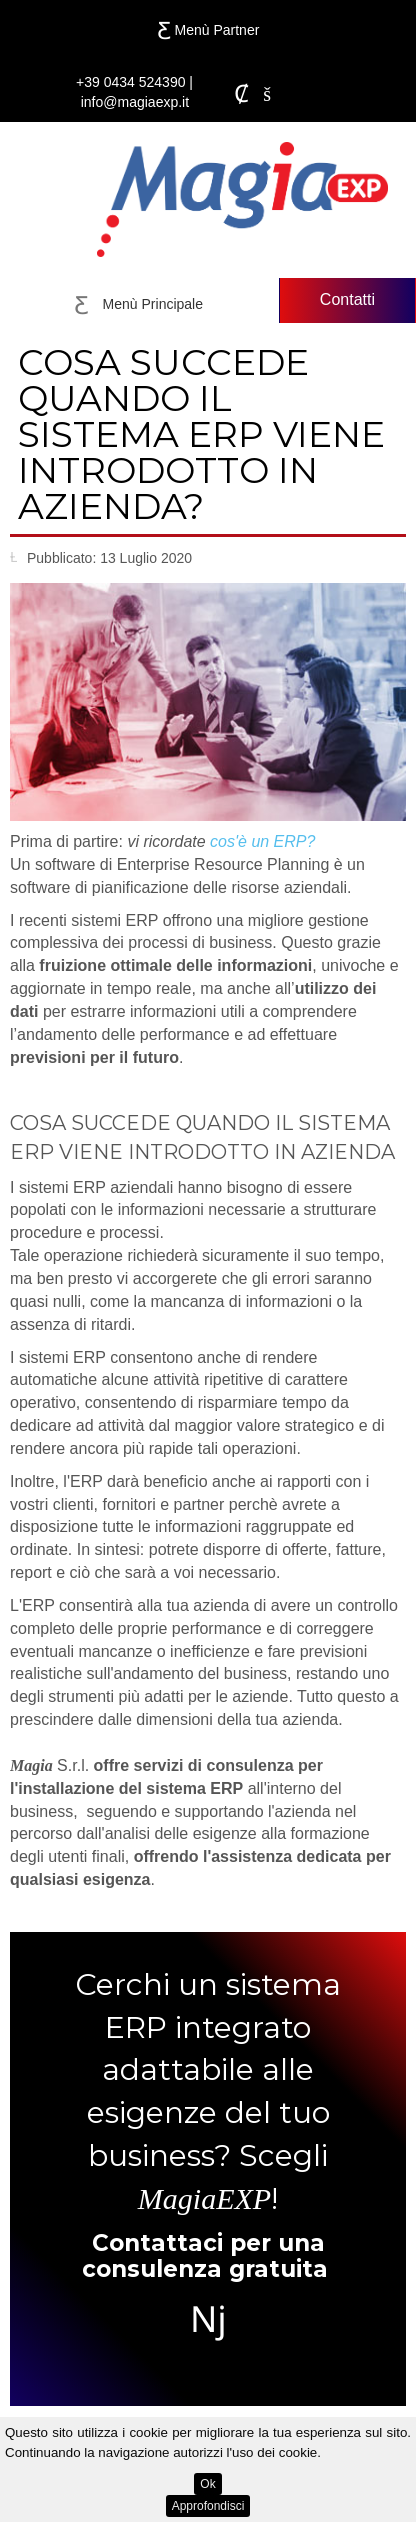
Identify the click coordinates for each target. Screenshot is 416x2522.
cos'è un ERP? (262, 841)
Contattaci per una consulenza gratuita (205, 2256)
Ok (207, 2484)
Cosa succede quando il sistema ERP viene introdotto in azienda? (201, 434)
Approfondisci (208, 2506)
